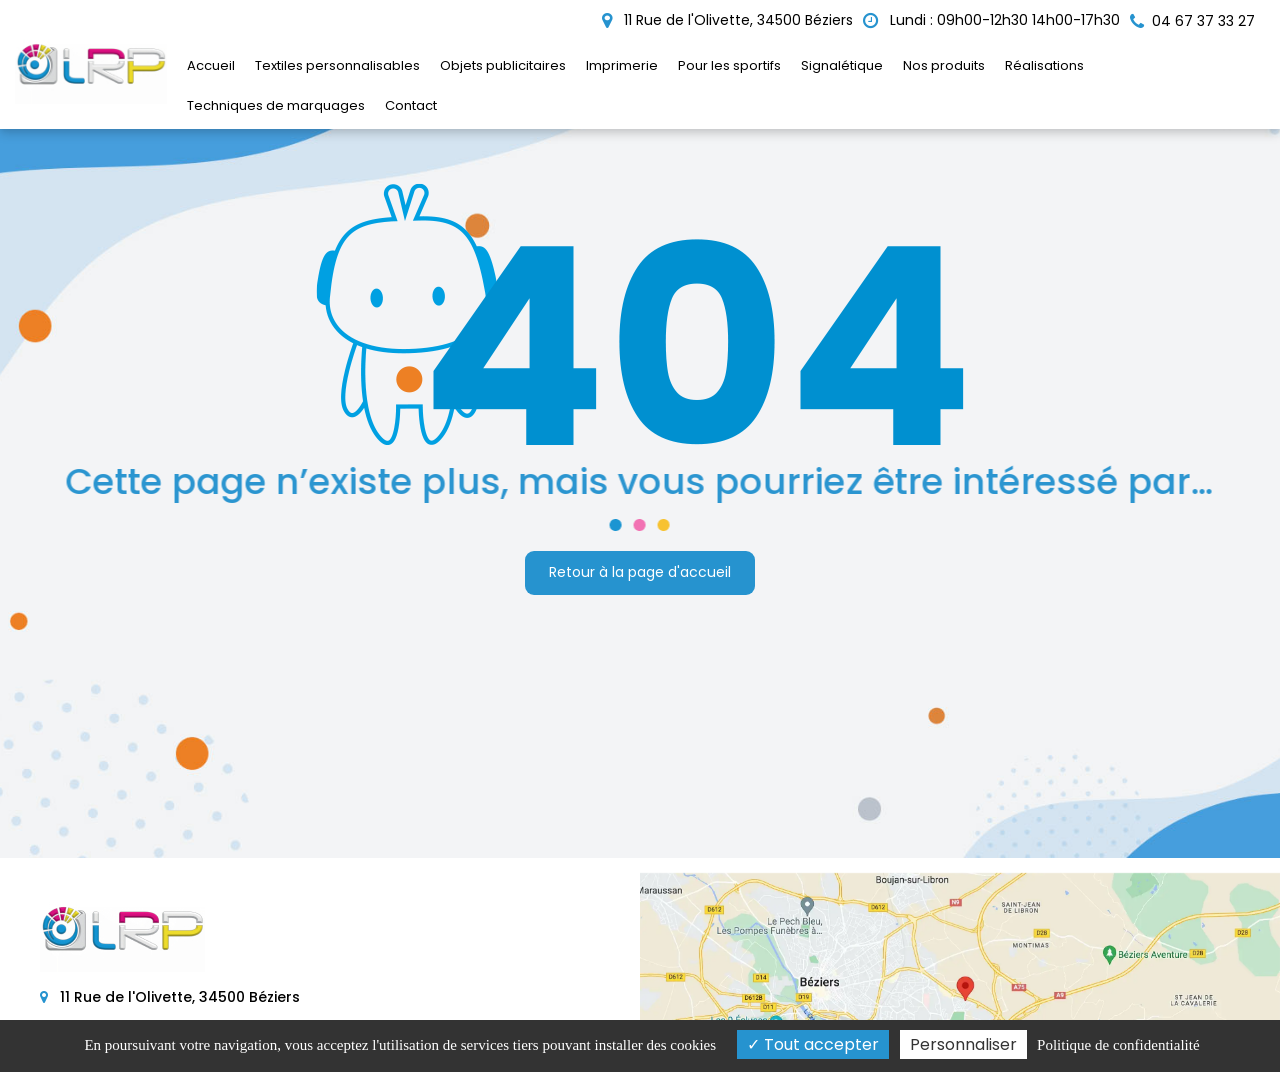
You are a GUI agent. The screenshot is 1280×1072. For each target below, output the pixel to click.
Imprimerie (622, 65)
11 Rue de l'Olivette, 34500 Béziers (727, 20)
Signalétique (842, 65)
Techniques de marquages (276, 105)
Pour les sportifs (729, 65)
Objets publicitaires (503, 65)
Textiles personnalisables (337, 65)
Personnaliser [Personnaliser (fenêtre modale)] (963, 1044)
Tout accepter (813, 1044)
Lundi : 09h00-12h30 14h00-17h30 (991, 20)
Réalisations (1044, 65)
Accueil (211, 65)
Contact (411, 105)
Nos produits (944, 65)
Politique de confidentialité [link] (1118, 1045)
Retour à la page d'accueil (640, 572)
